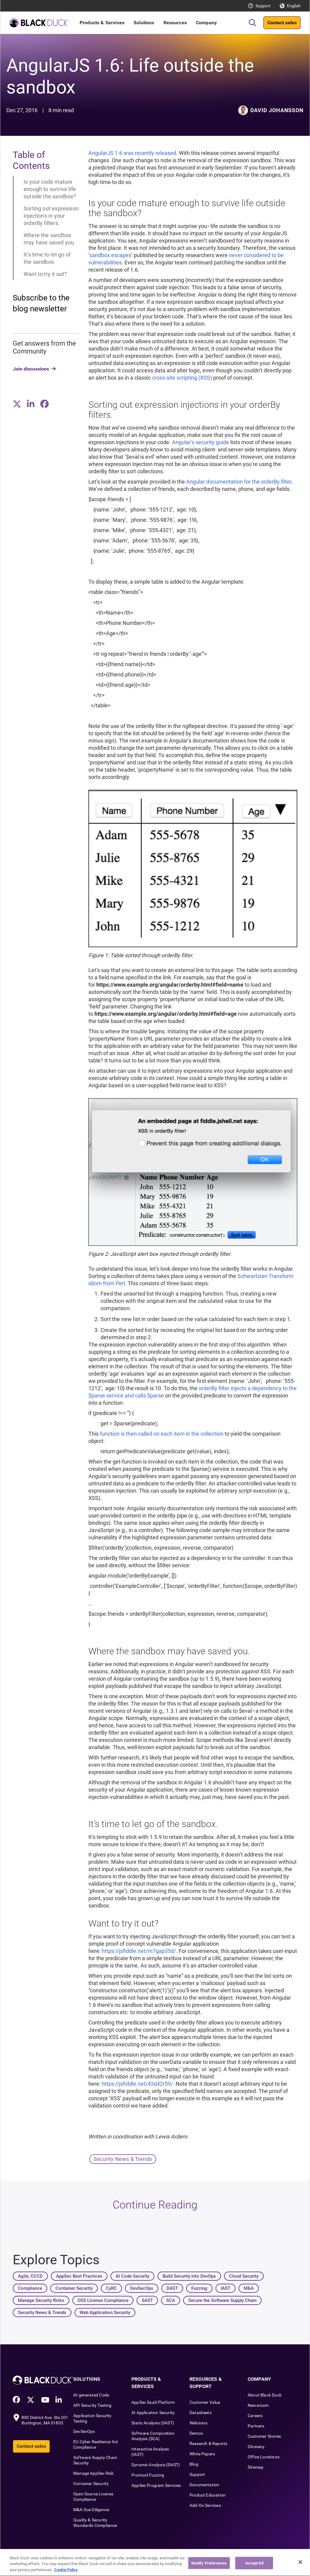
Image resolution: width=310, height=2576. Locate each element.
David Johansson (277, 110)
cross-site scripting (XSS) (182, 377)
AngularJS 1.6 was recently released (132, 153)
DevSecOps (84, 2431)
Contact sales (282, 22)
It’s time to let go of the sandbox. (47, 258)
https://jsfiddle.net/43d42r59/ (137, 2084)
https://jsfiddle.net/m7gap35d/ (139, 1951)
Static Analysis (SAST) (152, 2422)
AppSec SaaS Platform (153, 2402)
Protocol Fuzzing (147, 2475)
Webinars (198, 2422)
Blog (194, 2464)
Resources (175, 22)
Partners (256, 2425)
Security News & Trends (123, 2159)
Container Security (91, 2483)
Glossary (256, 2446)
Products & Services (102, 22)
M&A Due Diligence (91, 2509)
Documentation (204, 2484)
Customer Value (205, 2402)
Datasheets (201, 2412)
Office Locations (263, 2456)
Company (206, 22)
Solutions (144, 22)
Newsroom (258, 2405)
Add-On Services (205, 2505)
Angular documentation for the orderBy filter (239, 481)
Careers (255, 2415)
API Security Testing (92, 2405)
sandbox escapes (110, 255)
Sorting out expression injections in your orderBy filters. (51, 215)
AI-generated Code (91, 2395)
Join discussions (31, 369)
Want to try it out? (45, 274)
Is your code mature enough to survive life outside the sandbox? (50, 189)
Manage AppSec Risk (93, 2473)
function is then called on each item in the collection (161, 1434)
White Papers (202, 2453)
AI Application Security (153, 2412)
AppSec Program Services (156, 2485)
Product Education (208, 2495)
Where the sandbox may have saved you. (49, 239)
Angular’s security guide (200, 442)
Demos (196, 2433)
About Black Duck (265, 2395)
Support (263, 5)
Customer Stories (264, 2436)
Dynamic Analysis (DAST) (155, 2464)
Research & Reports (208, 2443)
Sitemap (255, 2467)
